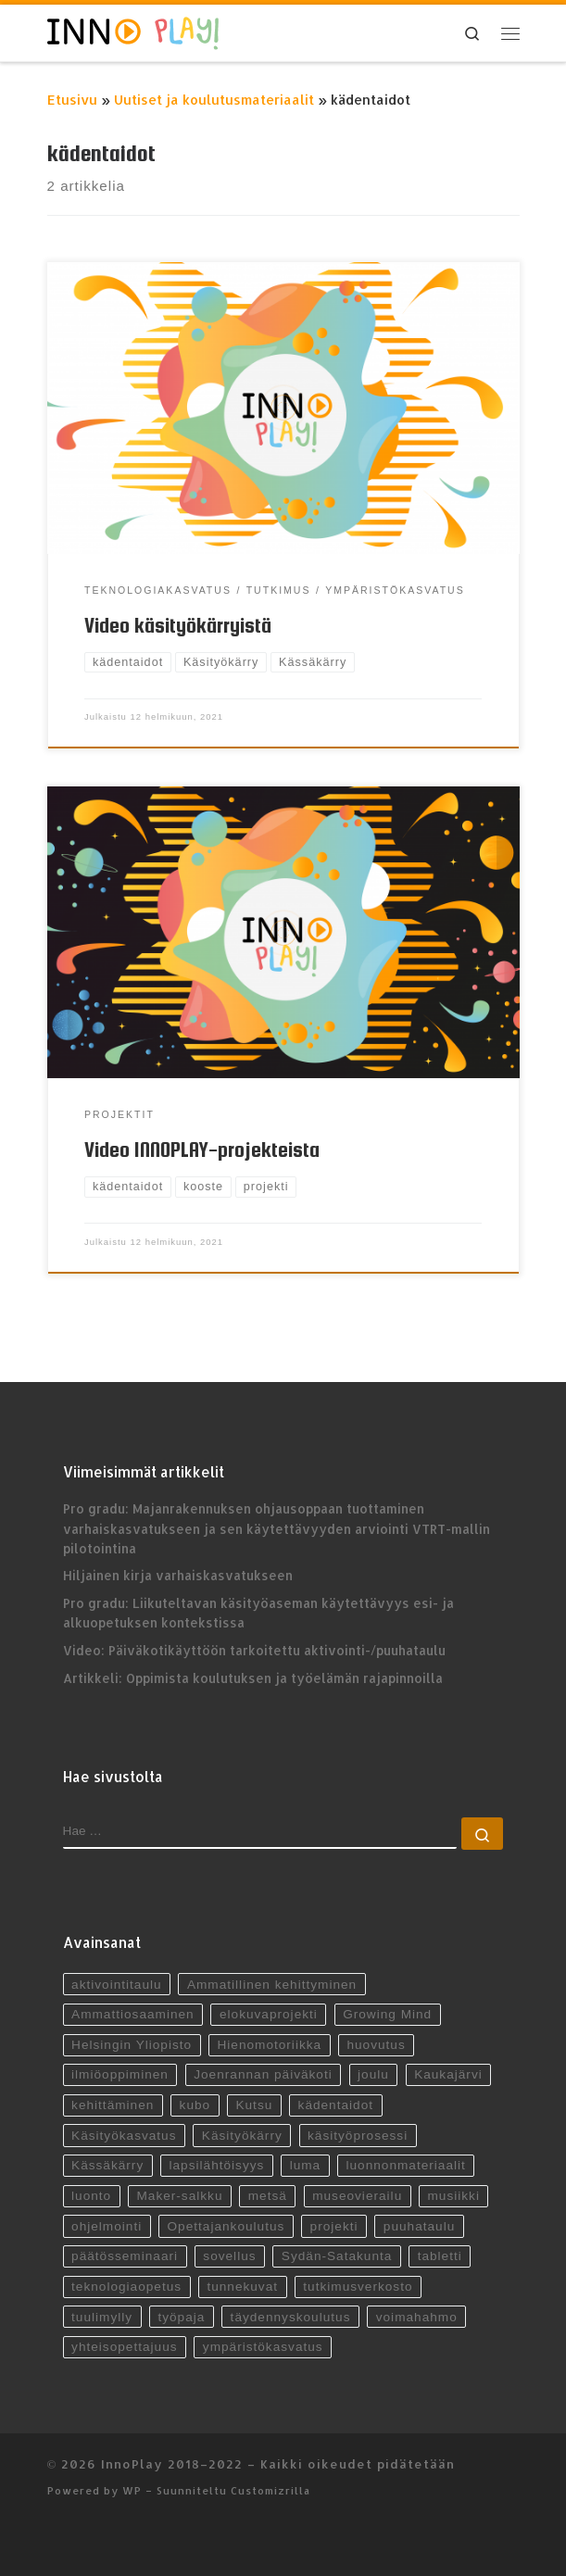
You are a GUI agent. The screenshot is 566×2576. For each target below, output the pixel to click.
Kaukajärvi (448, 2074)
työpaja (181, 2317)
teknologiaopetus (126, 2286)
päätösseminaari (124, 2256)
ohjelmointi (106, 2226)
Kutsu (253, 2105)
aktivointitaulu (116, 1985)
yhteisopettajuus (124, 2347)
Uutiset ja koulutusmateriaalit (214, 99)
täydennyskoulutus (291, 2317)
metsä (267, 2196)
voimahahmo (417, 2317)
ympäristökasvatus (263, 2347)
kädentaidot (335, 2105)
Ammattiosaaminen (133, 2014)
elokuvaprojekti (269, 2014)
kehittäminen (112, 2105)
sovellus (229, 2256)
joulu (373, 2074)
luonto (91, 2196)
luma (305, 2165)
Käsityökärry (242, 2135)
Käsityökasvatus (123, 2135)
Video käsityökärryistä (177, 625)
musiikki (454, 2196)
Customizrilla (270, 2490)
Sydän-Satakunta (337, 2256)
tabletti (440, 2256)
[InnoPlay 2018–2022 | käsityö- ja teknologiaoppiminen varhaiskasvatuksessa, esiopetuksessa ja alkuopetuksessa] (133, 31)
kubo (195, 2105)
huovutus (375, 2045)
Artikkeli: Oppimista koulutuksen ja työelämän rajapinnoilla (253, 1678)
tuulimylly (101, 2317)
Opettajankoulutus (225, 2226)
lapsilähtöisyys (217, 2165)
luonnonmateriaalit (405, 2165)
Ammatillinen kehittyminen (272, 1985)
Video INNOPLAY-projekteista (202, 1149)
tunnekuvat (242, 2286)
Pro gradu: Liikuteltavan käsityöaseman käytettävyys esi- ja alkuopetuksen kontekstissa (258, 1612)
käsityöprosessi (358, 2135)
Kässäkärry (107, 2165)
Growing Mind (387, 2014)
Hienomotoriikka (269, 2045)
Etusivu (72, 99)
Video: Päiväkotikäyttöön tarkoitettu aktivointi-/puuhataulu (254, 1650)
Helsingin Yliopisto (131, 2045)
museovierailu (357, 2196)
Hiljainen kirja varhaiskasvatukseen (178, 1575)
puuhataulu (419, 2226)
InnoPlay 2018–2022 (172, 2463)
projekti (334, 2226)
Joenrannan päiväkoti (263, 2074)
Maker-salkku (179, 2196)
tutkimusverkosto (357, 2286)
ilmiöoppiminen (120, 2074)
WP (132, 2490)
